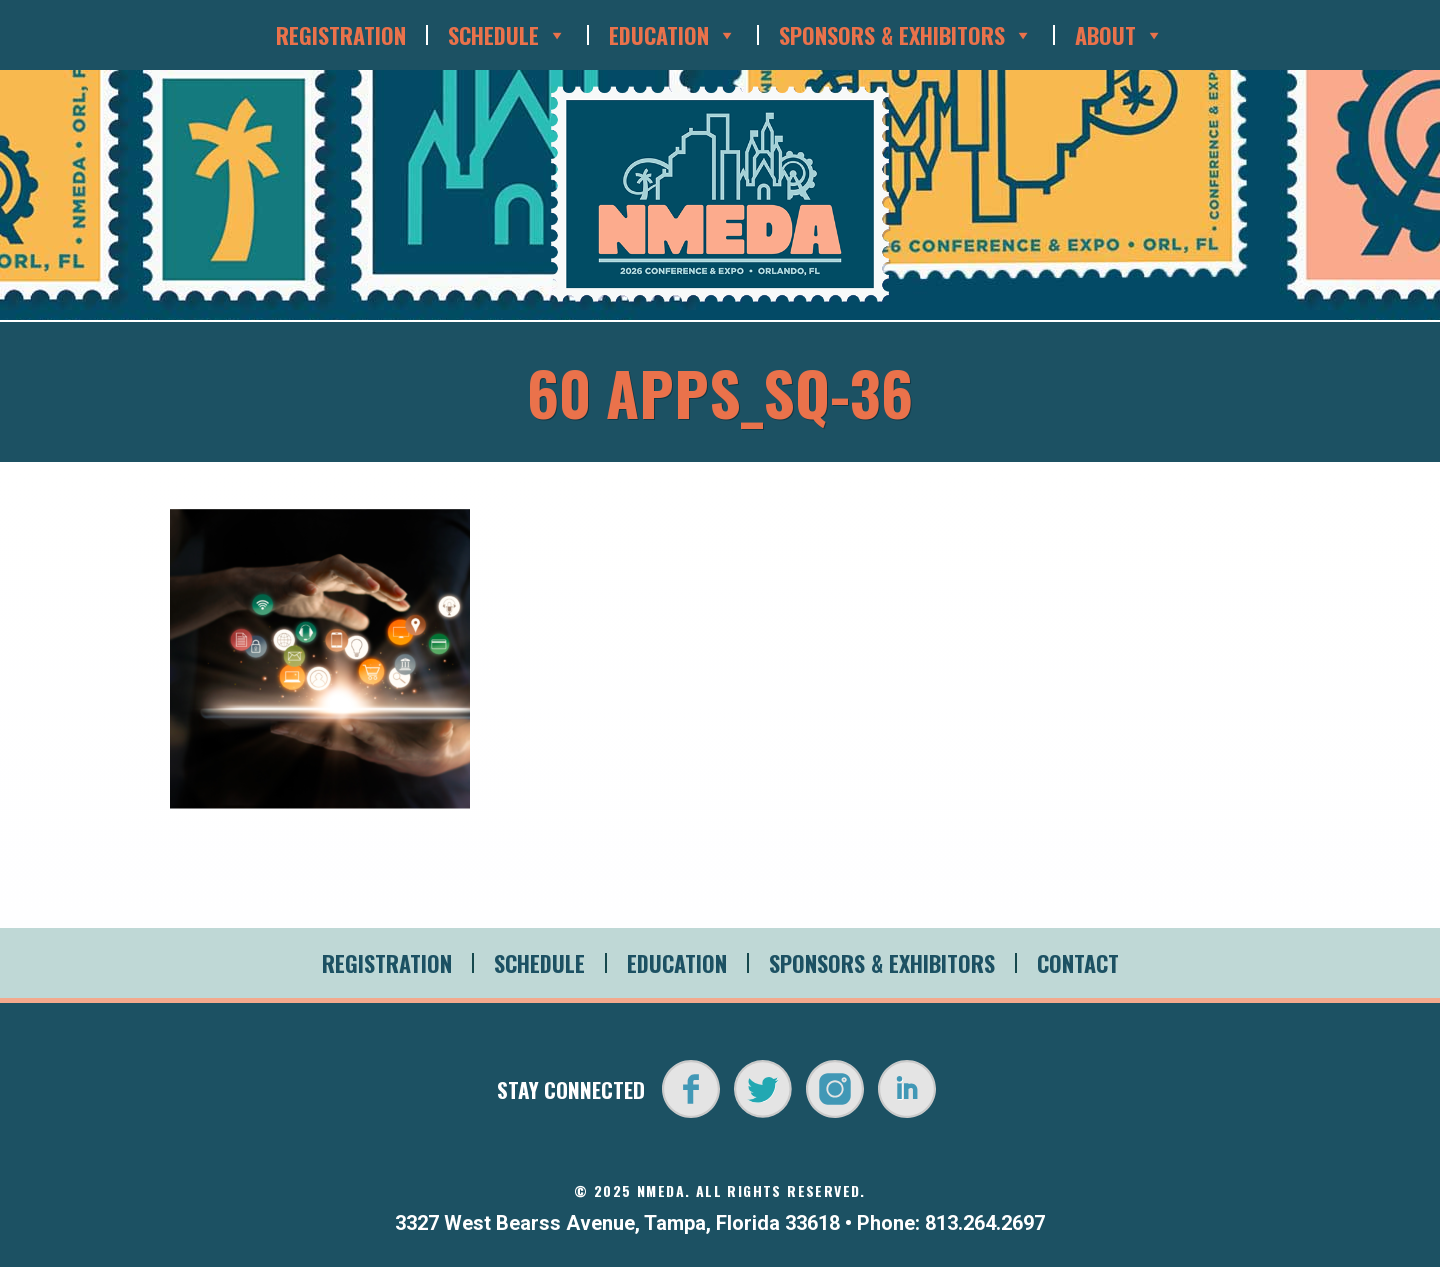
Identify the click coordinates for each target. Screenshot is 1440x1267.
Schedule (507, 35)
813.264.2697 (985, 1223)
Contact (1078, 963)
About (1119, 35)
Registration (341, 35)
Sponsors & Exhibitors (906, 35)
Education (673, 35)
